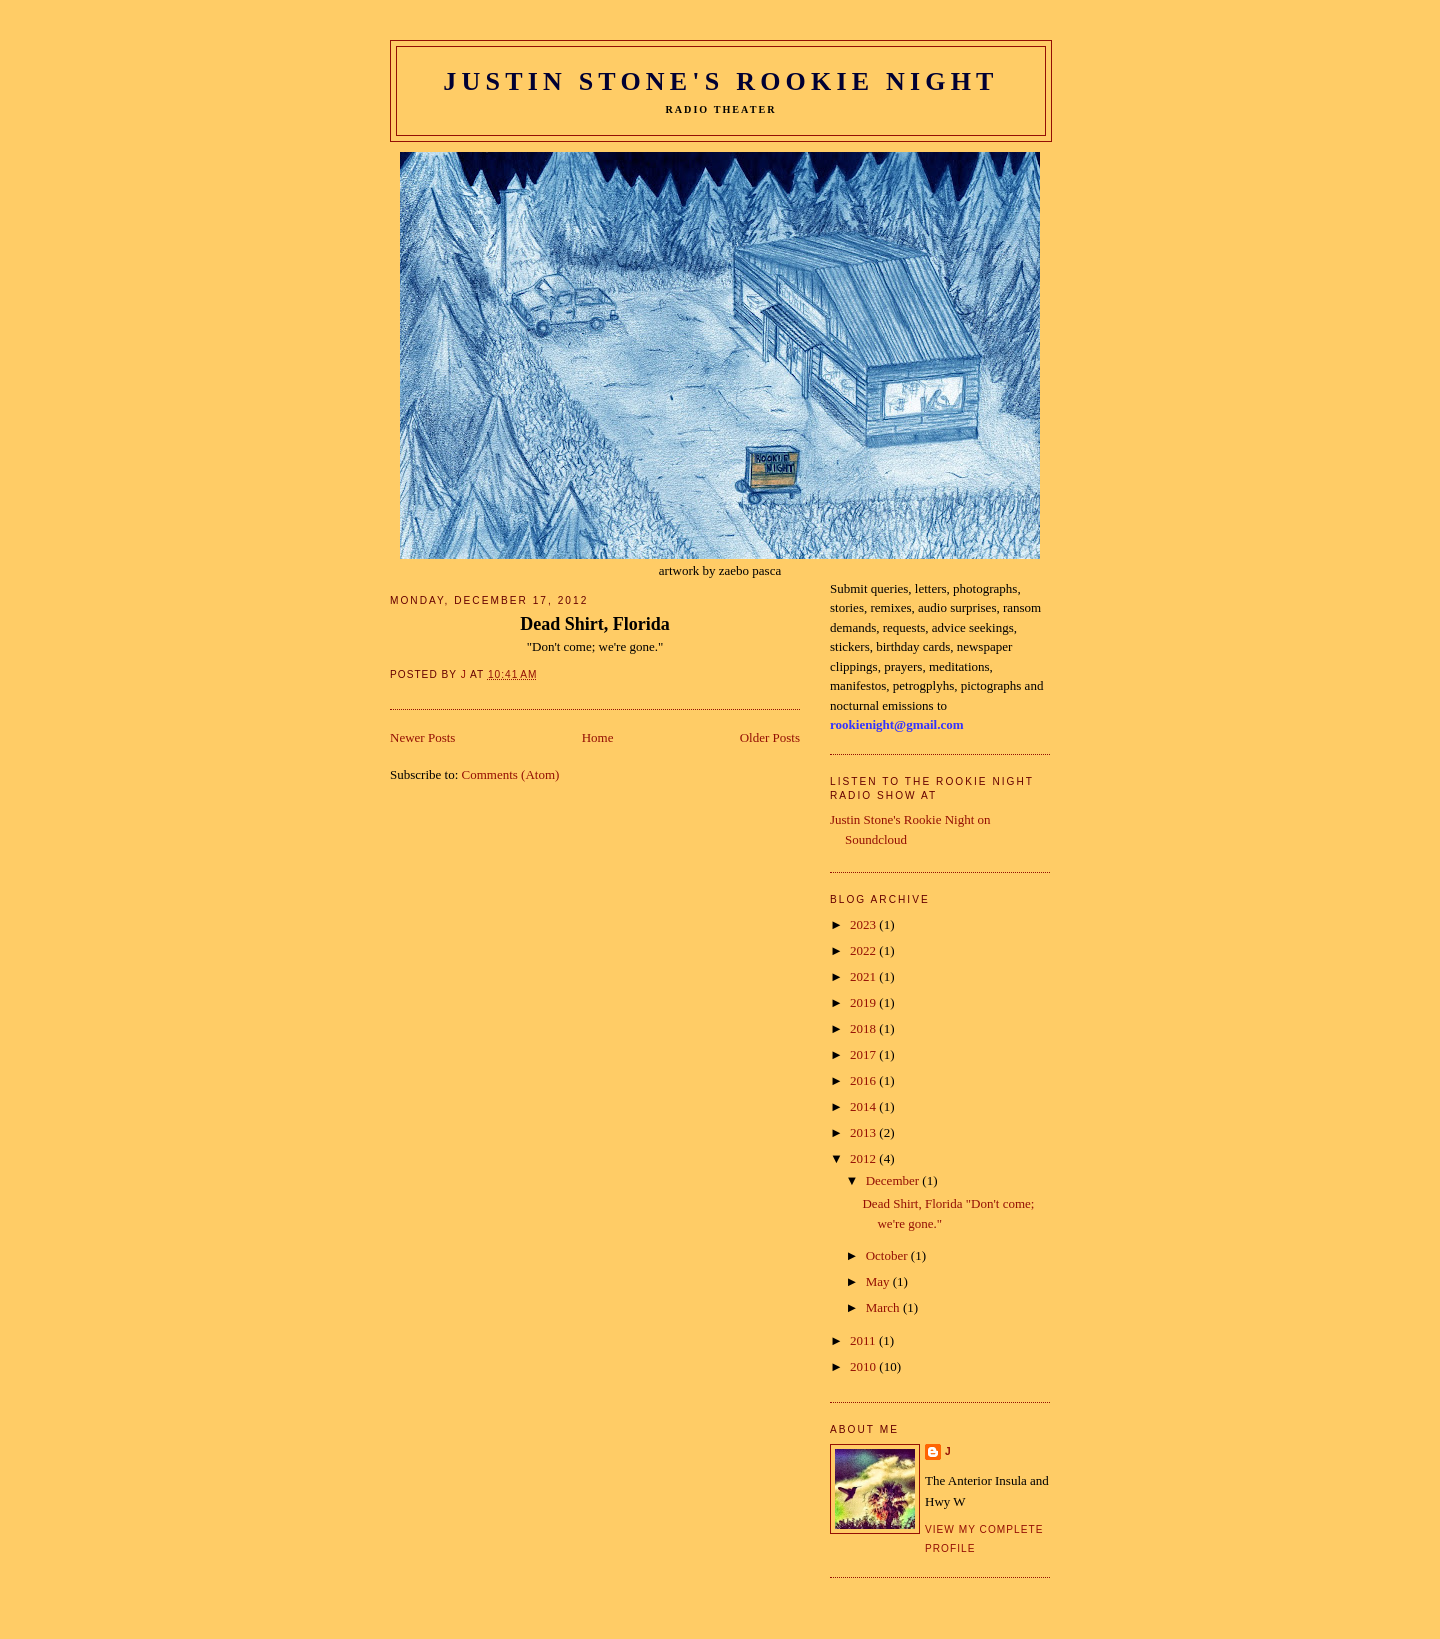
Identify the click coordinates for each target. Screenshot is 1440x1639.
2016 (864, 1080)
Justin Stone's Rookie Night (720, 81)
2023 (864, 924)
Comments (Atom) (511, 774)
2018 (864, 1028)
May (879, 1281)
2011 (864, 1340)
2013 (864, 1132)
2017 (864, 1054)
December (894, 1180)
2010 (864, 1366)
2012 (864, 1158)
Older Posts (770, 737)
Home (598, 737)
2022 (864, 950)
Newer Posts (422, 737)
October (888, 1255)
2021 (864, 976)
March (884, 1307)
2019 (864, 1002)
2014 (864, 1106)
